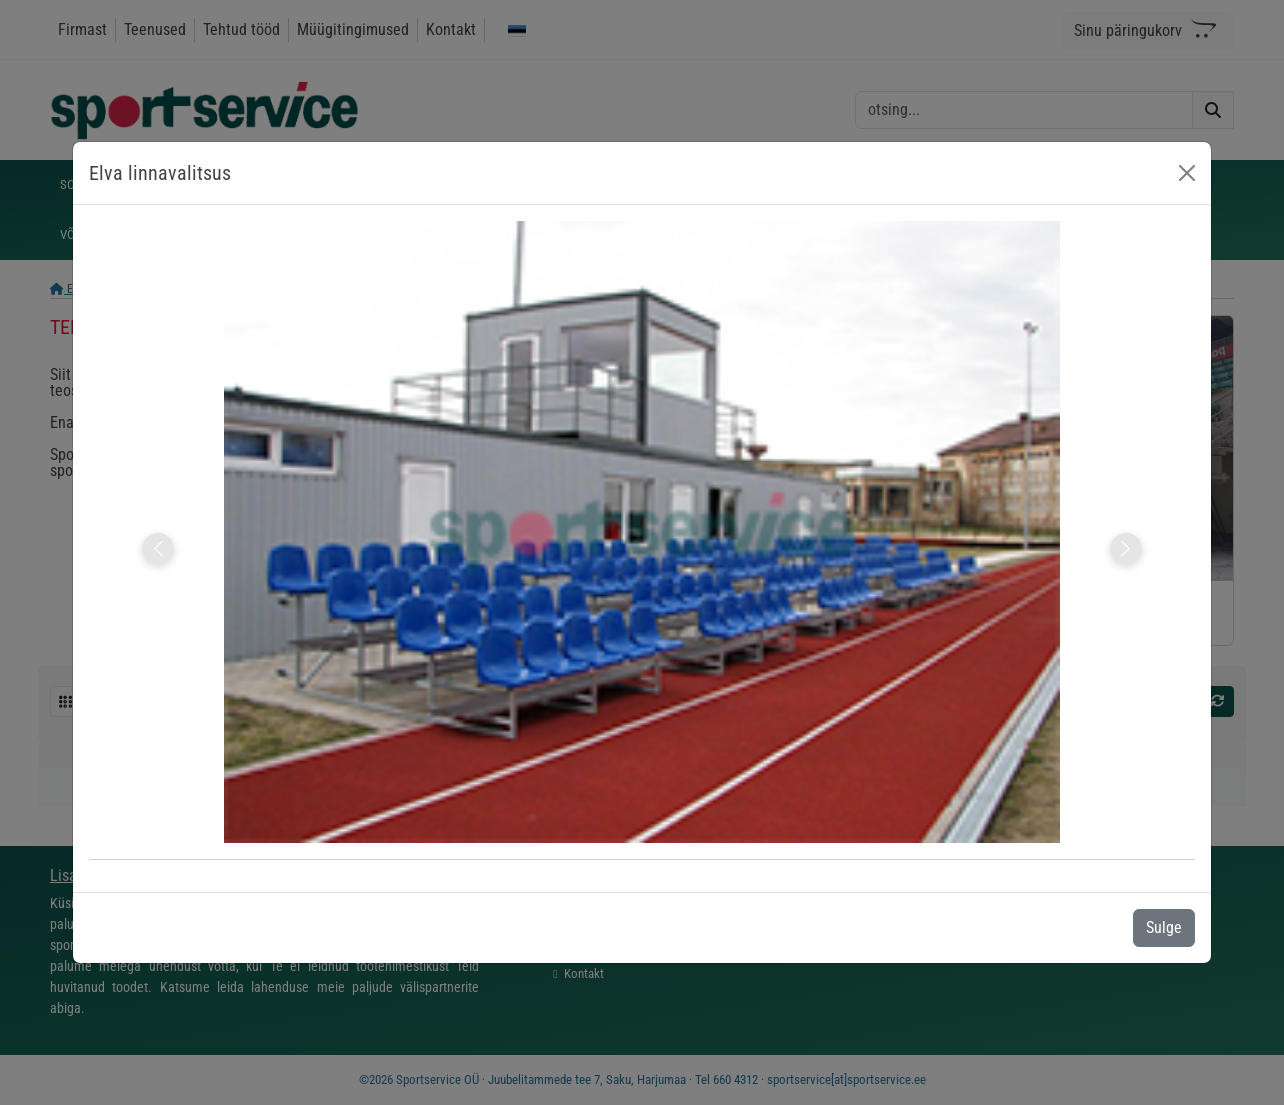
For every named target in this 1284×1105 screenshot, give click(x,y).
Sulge (1164, 927)
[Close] (1187, 173)
